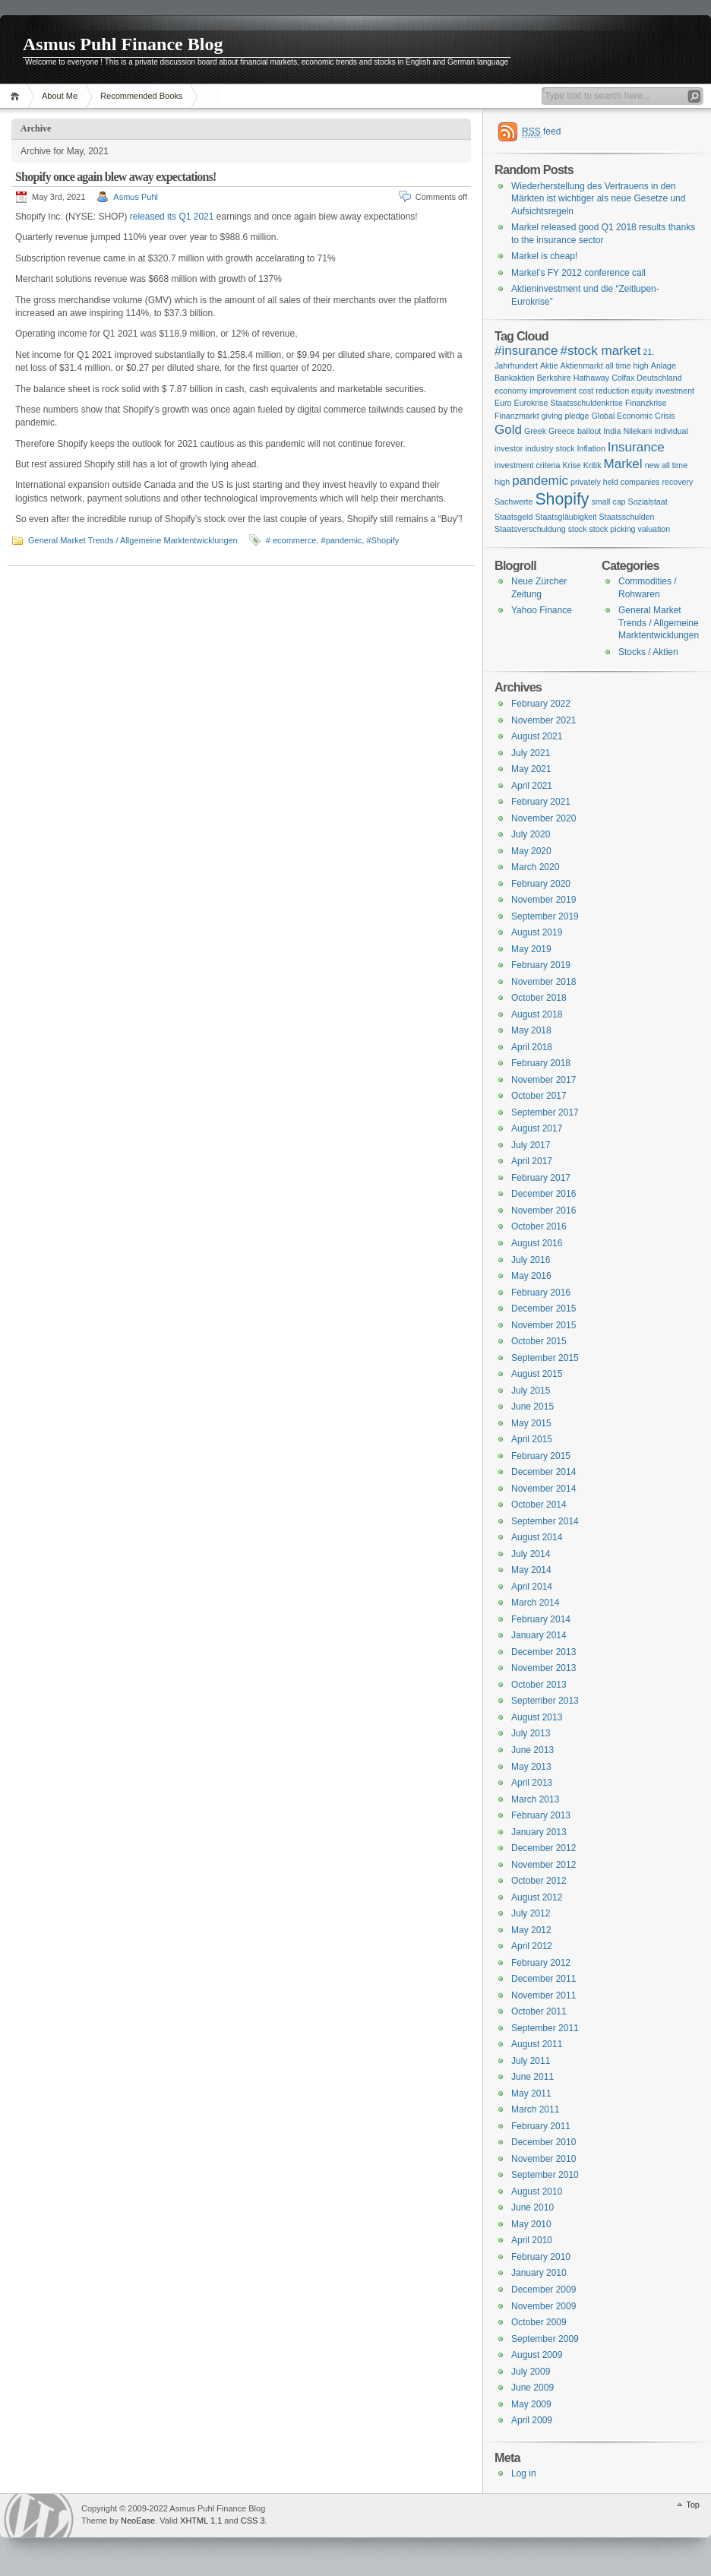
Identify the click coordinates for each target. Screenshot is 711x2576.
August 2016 (536, 1243)
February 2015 (540, 1456)
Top (693, 2504)
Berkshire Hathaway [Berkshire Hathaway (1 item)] (573, 377)
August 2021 (536, 736)
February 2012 (540, 1962)
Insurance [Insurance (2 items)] (636, 447)
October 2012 (539, 1880)
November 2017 (543, 1079)
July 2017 (530, 1145)
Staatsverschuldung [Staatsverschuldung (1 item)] (530, 528)
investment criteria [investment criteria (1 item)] (527, 465)
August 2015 (536, 1374)
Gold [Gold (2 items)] (508, 429)
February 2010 (540, 2257)
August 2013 (536, 1717)
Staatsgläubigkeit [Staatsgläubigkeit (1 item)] (565, 516)
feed (541, 132)
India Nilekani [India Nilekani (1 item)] (627, 430)
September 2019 (545, 916)
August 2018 (536, 1014)
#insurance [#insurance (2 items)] (526, 350)
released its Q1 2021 (172, 216)
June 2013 (532, 1750)
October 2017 (539, 1095)
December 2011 (543, 1978)
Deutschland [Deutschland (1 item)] (659, 377)
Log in (523, 2473)
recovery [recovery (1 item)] (677, 481)
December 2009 (543, 2289)
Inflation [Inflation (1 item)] (591, 448)
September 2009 (545, 2339)
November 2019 (543, 899)
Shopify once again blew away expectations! (115, 176)
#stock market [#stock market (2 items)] (600, 350)
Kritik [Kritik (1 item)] (592, 465)
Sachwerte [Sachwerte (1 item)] (513, 501)
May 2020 (531, 851)
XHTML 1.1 (201, 2520)
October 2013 (539, 1684)
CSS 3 (253, 2520)
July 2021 (530, 753)
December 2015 (543, 1308)
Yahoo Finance (541, 610)
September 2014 (545, 1521)
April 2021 (531, 785)
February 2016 (540, 1292)
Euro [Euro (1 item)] (503, 402)
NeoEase (138, 2520)
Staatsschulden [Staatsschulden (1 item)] (627, 516)
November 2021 (543, 720)
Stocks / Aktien (648, 652)
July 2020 (530, 834)
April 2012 (531, 1946)
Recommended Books (141, 95)
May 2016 (531, 1276)
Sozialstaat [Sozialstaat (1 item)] (648, 501)
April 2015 (531, 1439)
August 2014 (536, 1537)
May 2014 (531, 1570)
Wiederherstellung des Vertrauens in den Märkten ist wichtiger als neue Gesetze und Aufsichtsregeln (598, 199)
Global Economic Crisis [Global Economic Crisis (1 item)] (633, 415)
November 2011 (543, 1995)
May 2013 (531, 1766)
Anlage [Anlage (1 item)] (663, 365)
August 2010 (536, 2191)
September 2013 (545, 1700)
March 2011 (535, 2109)
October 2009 (539, 2322)
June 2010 (532, 2207)
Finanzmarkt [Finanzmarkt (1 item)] (517, 415)
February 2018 (540, 1063)
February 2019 (540, 965)
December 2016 (543, 1193)
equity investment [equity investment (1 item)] (662, 390)
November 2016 (543, 1210)
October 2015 (539, 1341)
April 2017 (531, 1161)
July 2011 (530, 2060)
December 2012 (543, 1848)
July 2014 (530, 1554)
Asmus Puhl (135, 196)
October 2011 (539, 2011)
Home (17, 96)
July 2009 (530, 2371)
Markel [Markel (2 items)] (622, 464)
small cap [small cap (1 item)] (609, 501)
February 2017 (540, 1177)
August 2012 (536, 1897)
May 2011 (531, 2093)
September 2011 (545, 2028)
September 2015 (545, 1358)
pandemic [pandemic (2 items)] (540, 480)
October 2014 (539, 1504)
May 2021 (531, 769)
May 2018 (531, 1030)
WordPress (39, 2515)
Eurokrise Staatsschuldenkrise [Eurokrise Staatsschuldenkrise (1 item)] (568, 402)
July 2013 (530, 1733)
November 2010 (543, 2159)
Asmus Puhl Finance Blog (123, 44)
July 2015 (530, 1390)
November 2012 (543, 1864)
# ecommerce (291, 540)
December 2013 (543, 1652)
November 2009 (543, 2306)
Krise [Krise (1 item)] (571, 465)
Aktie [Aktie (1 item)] (549, 365)
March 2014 (535, 1602)
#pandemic (341, 540)
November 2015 (543, 1325)
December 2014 (543, 1472)
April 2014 (531, 1586)
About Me (59, 95)
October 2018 (539, 997)
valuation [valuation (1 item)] (654, 528)
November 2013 (543, 1668)
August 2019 (536, 932)
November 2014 (543, 1488)
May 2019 (531, 949)
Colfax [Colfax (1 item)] (622, 377)
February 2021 (540, 801)
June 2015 (532, 1406)
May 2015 (531, 1423)
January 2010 (539, 2272)
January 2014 (539, 1635)
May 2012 (531, 1930)
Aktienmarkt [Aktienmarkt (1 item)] (582, 365)
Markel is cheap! (544, 256)
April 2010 (531, 2240)
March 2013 (535, 1799)
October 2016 (539, 1226)
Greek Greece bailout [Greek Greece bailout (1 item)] (562, 430)
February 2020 (540, 883)
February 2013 (540, 1815)
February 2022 (540, 703)
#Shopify (382, 540)
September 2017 (545, 1112)
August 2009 (536, 2355)
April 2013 (531, 1782)
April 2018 (531, 1047)
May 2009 (531, 2404)
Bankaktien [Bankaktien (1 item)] (515, 377)
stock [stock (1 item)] (577, 528)
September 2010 (545, 2174)
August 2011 (536, 2044)
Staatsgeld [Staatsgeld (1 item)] (513, 516)
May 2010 (531, 2224)
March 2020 (535, 867)
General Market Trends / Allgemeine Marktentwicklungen (133, 540)
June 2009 (532, 2387)
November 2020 (543, 818)
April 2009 (531, 2420)
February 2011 (540, 2126)
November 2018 (543, 981)
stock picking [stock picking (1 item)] (612, 528)
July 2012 (530, 1913)
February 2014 (540, 1619)
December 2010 (543, 2142)
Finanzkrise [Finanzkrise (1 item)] (645, 402)
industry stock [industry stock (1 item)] (549, 448)
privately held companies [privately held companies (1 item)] (614, 481)
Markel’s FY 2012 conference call (578, 272)
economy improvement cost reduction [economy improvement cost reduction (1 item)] (562, 390)
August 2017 (536, 1128)
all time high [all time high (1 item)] (627, 365)
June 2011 (532, 2076)
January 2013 (539, 1832)
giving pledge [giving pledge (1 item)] (565, 415)
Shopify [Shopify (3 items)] (562, 499)
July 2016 (530, 1260)
